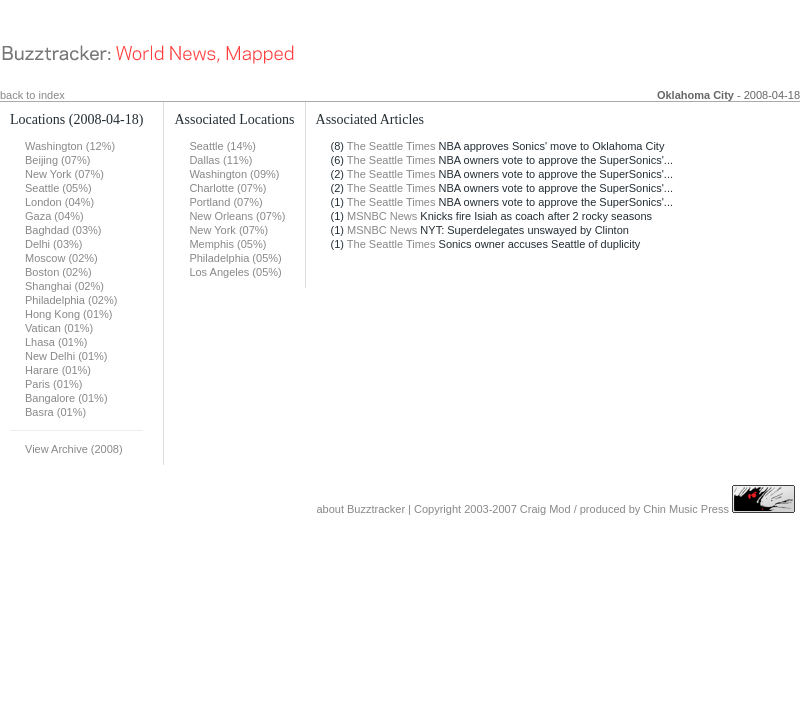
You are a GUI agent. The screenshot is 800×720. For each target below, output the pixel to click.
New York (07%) (64, 174)
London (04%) (59, 202)
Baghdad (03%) (63, 230)
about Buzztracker (360, 509)
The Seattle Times (391, 146)
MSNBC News (382, 216)
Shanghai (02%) (64, 286)
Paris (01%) (53, 384)
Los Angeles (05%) (235, 272)
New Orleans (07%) (237, 216)
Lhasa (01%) (56, 342)
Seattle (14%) (222, 146)
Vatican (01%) (59, 328)
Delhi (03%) (53, 244)
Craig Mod (545, 509)
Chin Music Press (686, 509)
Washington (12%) (70, 146)
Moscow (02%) (61, 258)
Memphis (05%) (227, 244)
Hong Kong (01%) (68, 314)
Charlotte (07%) (227, 188)
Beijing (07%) (57, 160)
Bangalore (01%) (66, 398)
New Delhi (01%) (66, 356)
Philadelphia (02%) (71, 300)
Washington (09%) (234, 174)
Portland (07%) (225, 202)
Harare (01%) (58, 370)
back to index (32, 95)
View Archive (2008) (74, 449)
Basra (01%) (55, 412)
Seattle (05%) (58, 188)
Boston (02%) (58, 272)
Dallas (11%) (220, 160)
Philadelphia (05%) (235, 258)
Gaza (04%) (54, 216)
